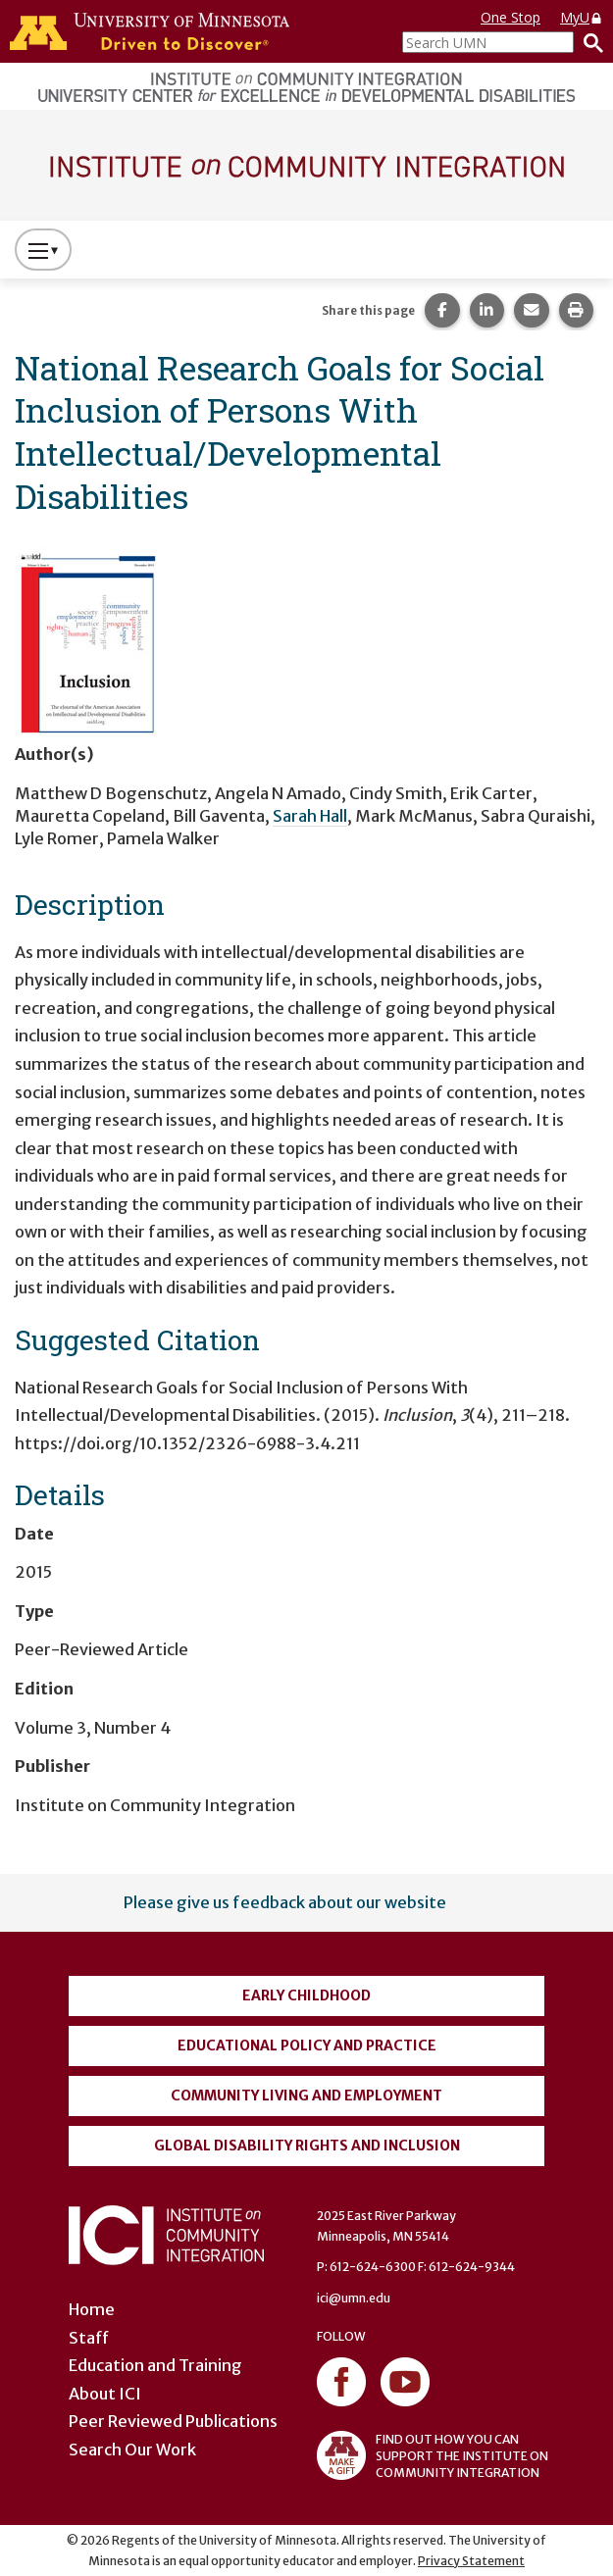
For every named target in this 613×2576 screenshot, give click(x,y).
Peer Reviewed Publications (173, 2421)
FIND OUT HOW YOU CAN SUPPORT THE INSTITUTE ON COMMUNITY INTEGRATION (432, 2455)
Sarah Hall (310, 816)
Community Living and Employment (306, 2095)
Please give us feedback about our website (285, 1902)
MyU (581, 17)
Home (92, 2309)
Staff (89, 2338)
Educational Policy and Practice (307, 2045)
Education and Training (155, 2365)
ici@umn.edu (353, 2298)
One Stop (510, 17)
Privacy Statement (471, 2560)
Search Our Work (132, 2449)
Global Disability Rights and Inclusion (307, 2145)
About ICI (105, 2393)
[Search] (588, 42)
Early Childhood (306, 1995)
